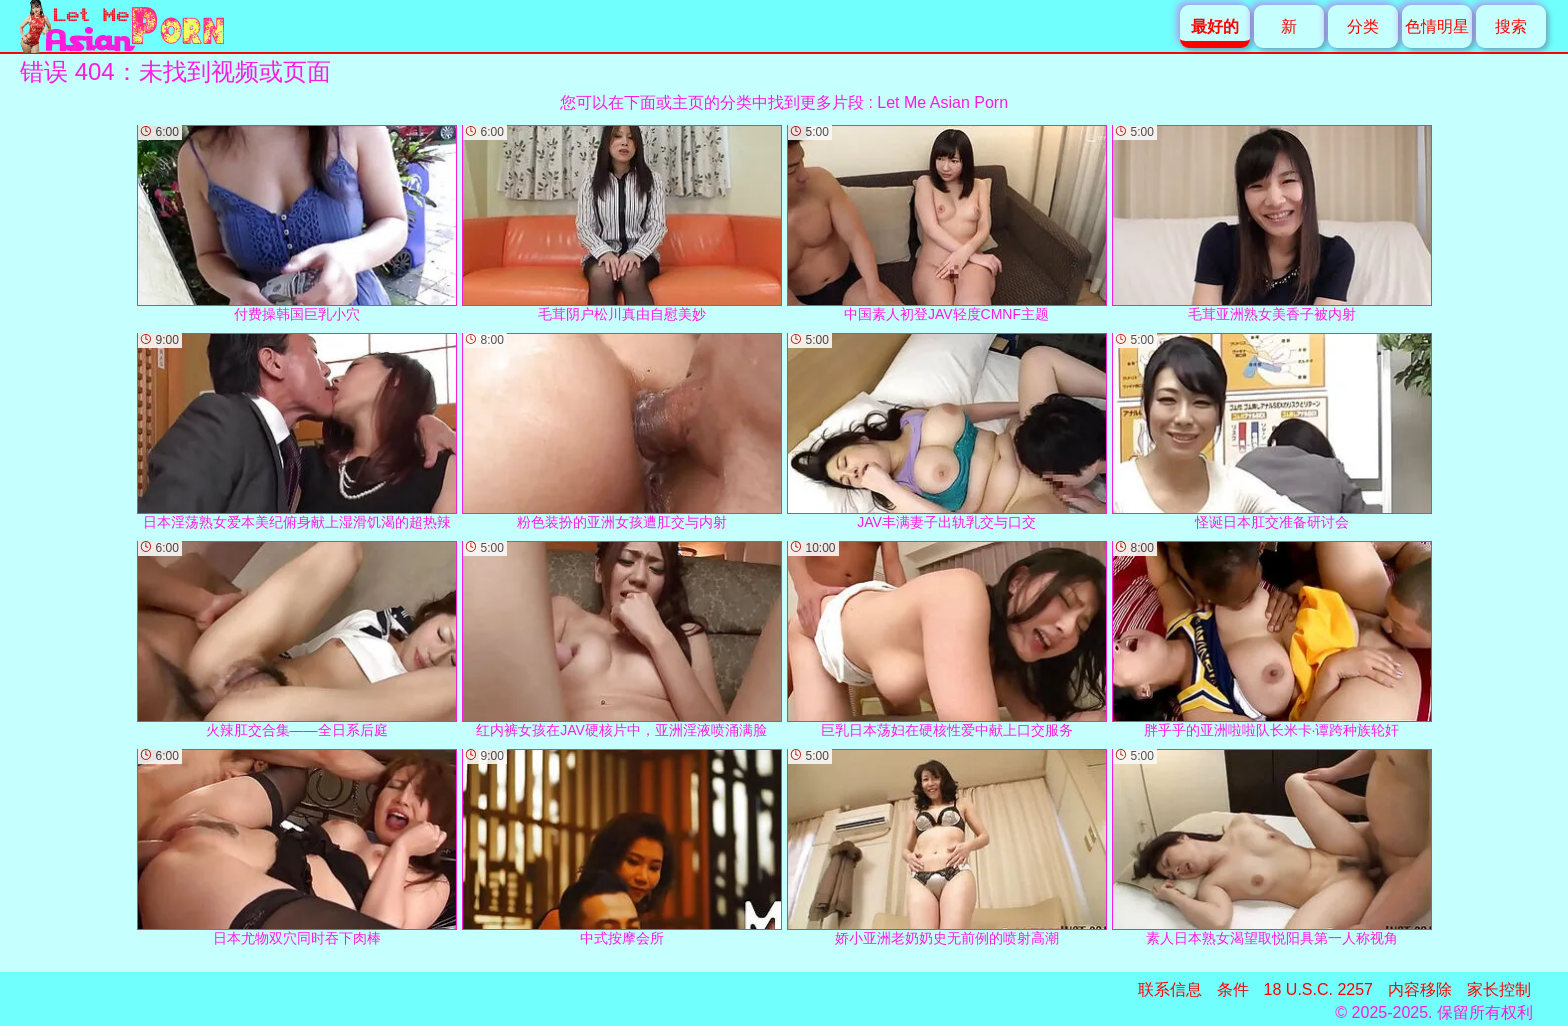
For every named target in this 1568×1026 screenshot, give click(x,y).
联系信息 (1170, 989)
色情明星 (1437, 26)
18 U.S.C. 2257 (1318, 989)
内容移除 (1420, 989)
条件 (1233, 989)
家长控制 (1499, 989)
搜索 (1511, 26)
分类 (1363, 26)
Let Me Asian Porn (942, 102)
